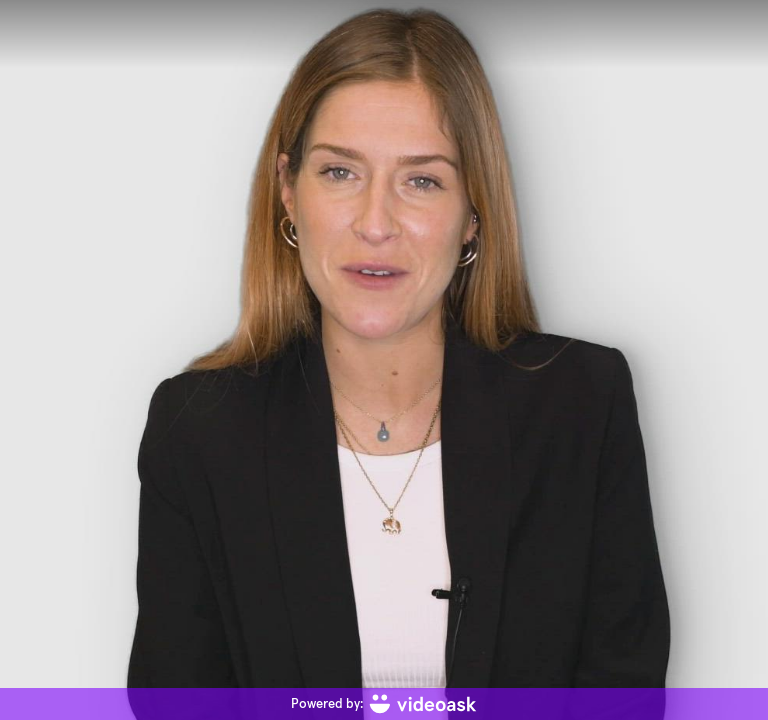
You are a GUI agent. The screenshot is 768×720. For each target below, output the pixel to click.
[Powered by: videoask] (384, 704)
